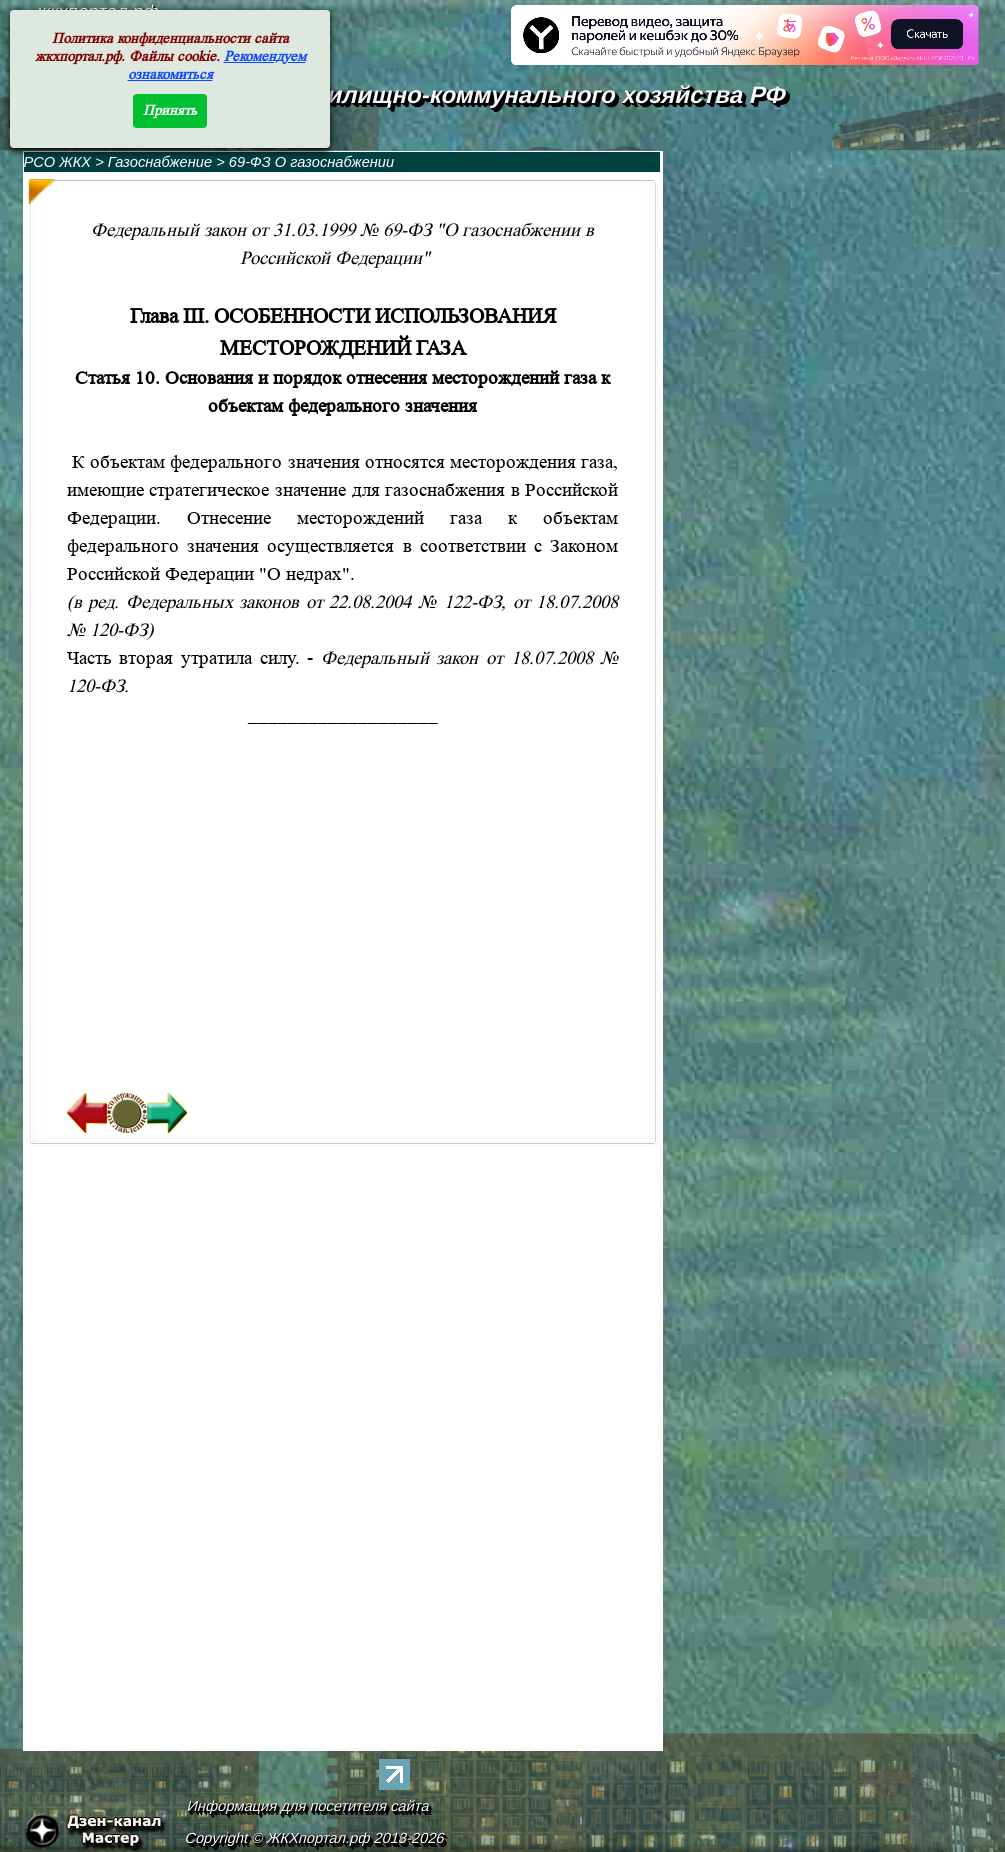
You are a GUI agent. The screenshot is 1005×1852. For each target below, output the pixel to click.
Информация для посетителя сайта (308, 1806)
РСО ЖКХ (58, 162)
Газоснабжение (162, 162)
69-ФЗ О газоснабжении (311, 162)
